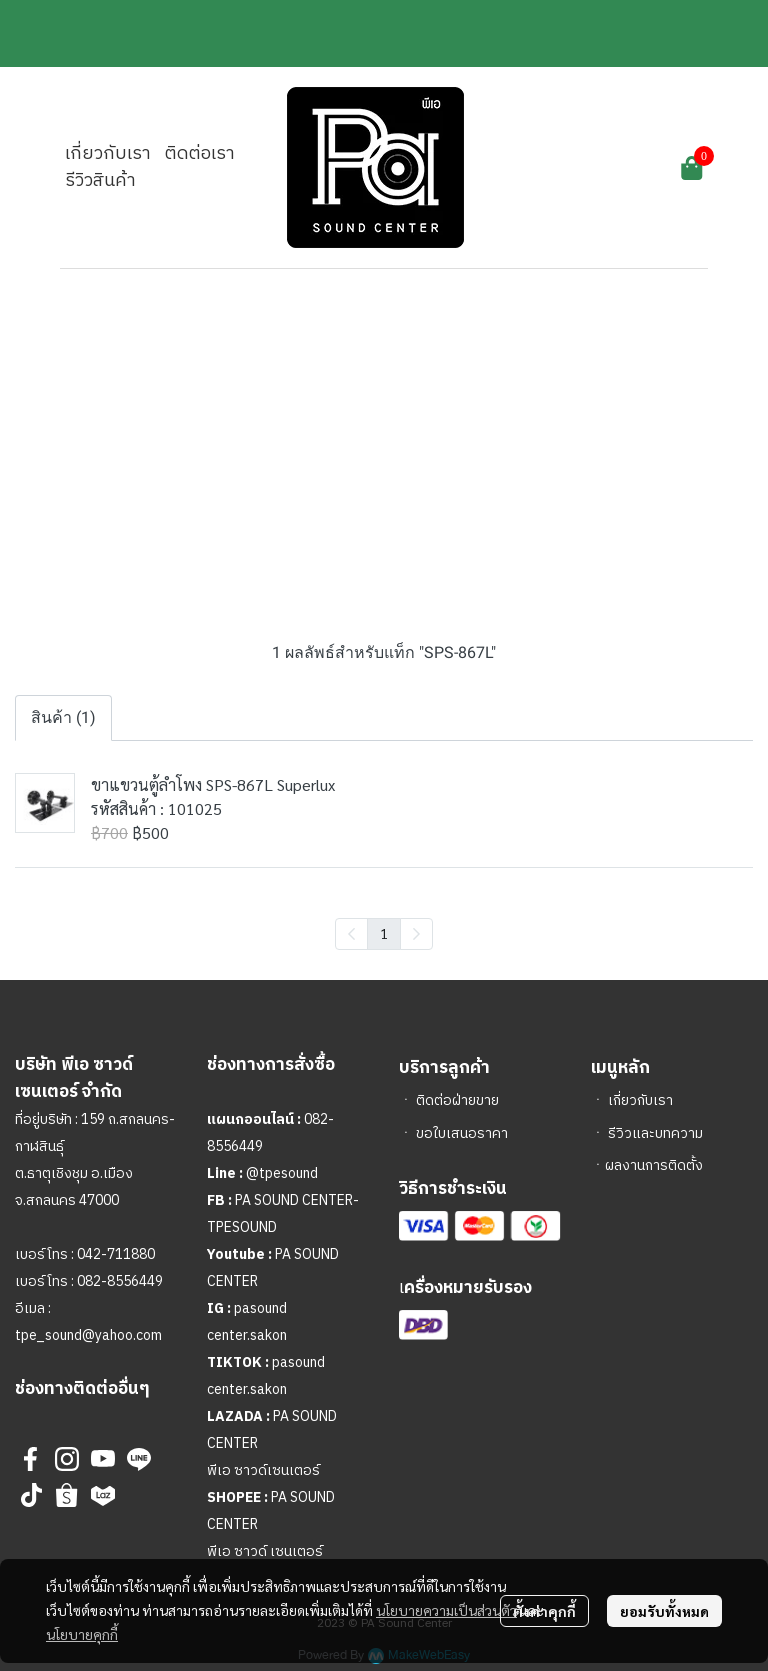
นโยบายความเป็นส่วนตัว (446, 1610)
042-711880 (116, 1254)
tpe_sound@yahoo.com (88, 1335)
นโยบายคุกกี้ (82, 1634)
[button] (581, 168)
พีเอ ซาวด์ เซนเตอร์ (265, 1551)
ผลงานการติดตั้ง (654, 1165)
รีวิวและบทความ (655, 1133)
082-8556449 (120, 1281)
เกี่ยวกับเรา (640, 1100)
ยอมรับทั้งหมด (664, 1611)
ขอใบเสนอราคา (462, 1133)
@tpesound (282, 1173)
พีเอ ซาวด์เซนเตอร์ (263, 1470)
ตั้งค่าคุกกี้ (544, 1611)
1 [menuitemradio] (384, 933)
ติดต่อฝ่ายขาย (457, 1100)
